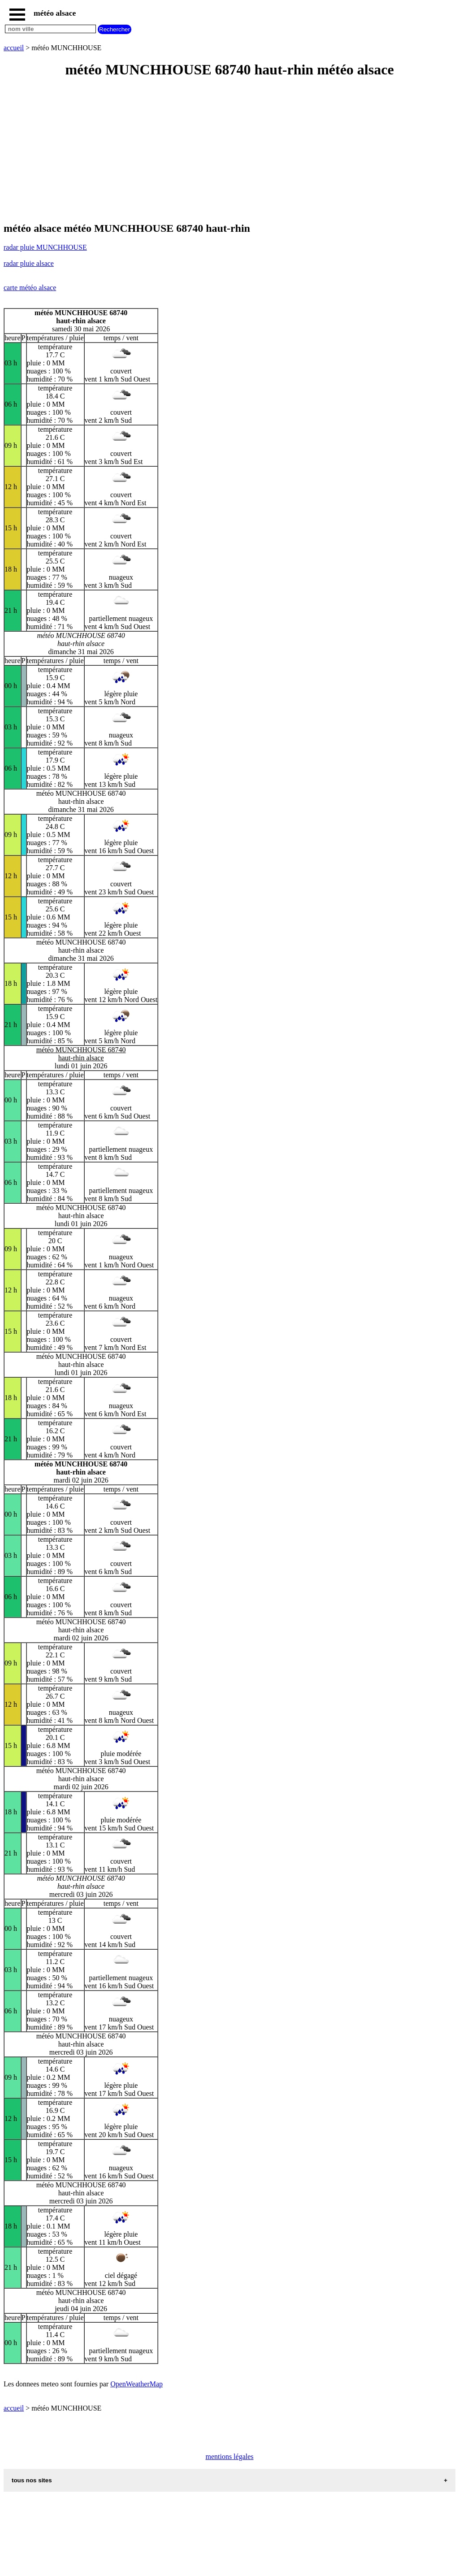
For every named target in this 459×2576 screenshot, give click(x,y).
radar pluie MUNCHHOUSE (45, 247)
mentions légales (229, 2456)
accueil (14, 48)
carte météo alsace (30, 287)
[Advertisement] (229, 150)
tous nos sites (32, 2480)
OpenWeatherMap (136, 2384)
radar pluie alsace (29, 263)
